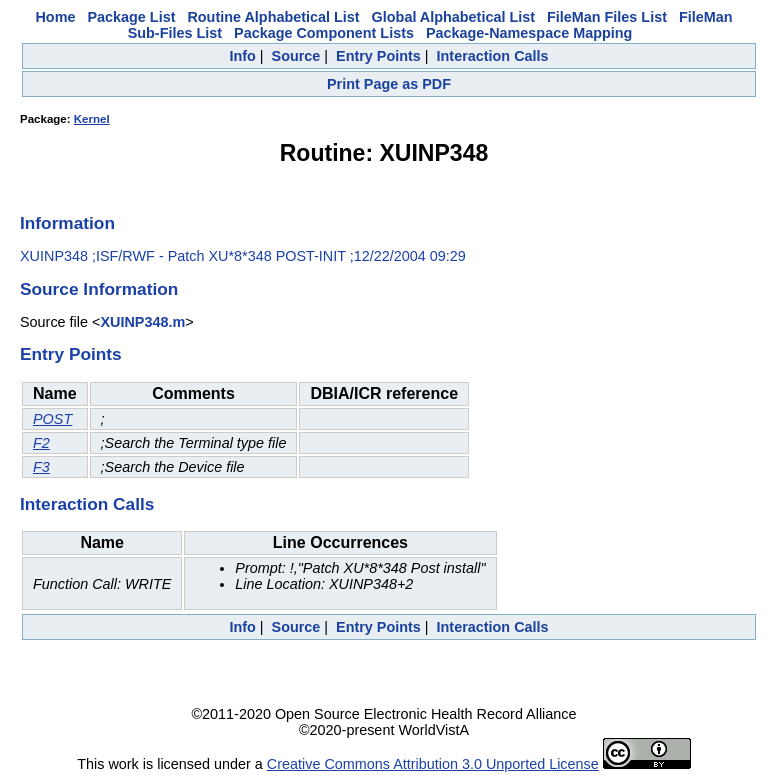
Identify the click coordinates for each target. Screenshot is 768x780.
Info (242, 56)
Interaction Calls (493, 56)
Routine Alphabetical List (273, 17)
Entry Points (378, 56)
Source (296, 56)
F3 (41, 467)
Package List (131, 17)
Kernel (92, 119)
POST (52, 419)
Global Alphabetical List (453, 17)
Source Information (99, 289)
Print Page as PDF (389, 84)
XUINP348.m (142, 322)
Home (55, 17)
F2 (41, 443)
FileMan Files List (607, 17)
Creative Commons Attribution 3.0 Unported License (433, 764)
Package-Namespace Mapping (529, 33)
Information (67, 223)
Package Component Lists (324, 33)
